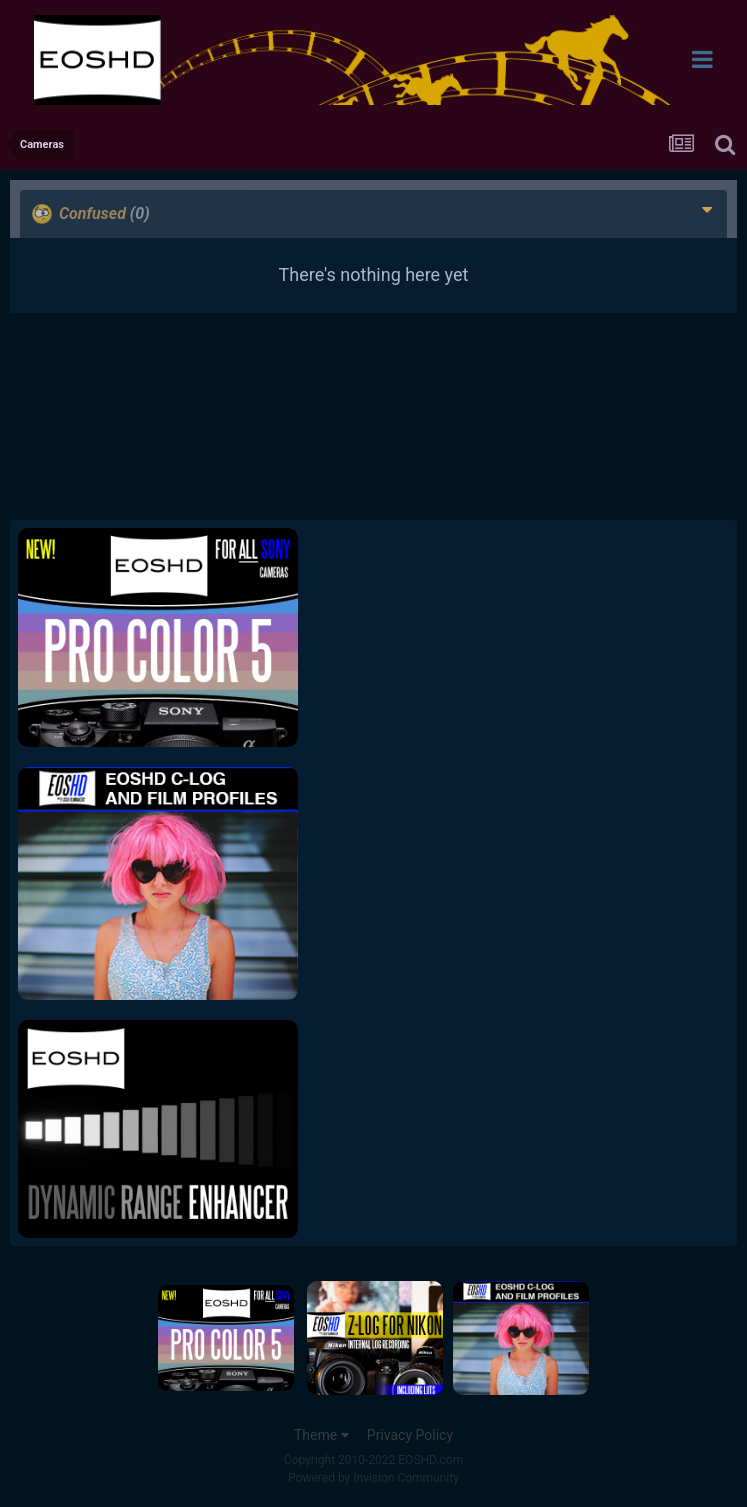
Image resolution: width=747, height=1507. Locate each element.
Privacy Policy (410, 1435)
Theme (321, 1435)
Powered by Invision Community (373, 1478)
